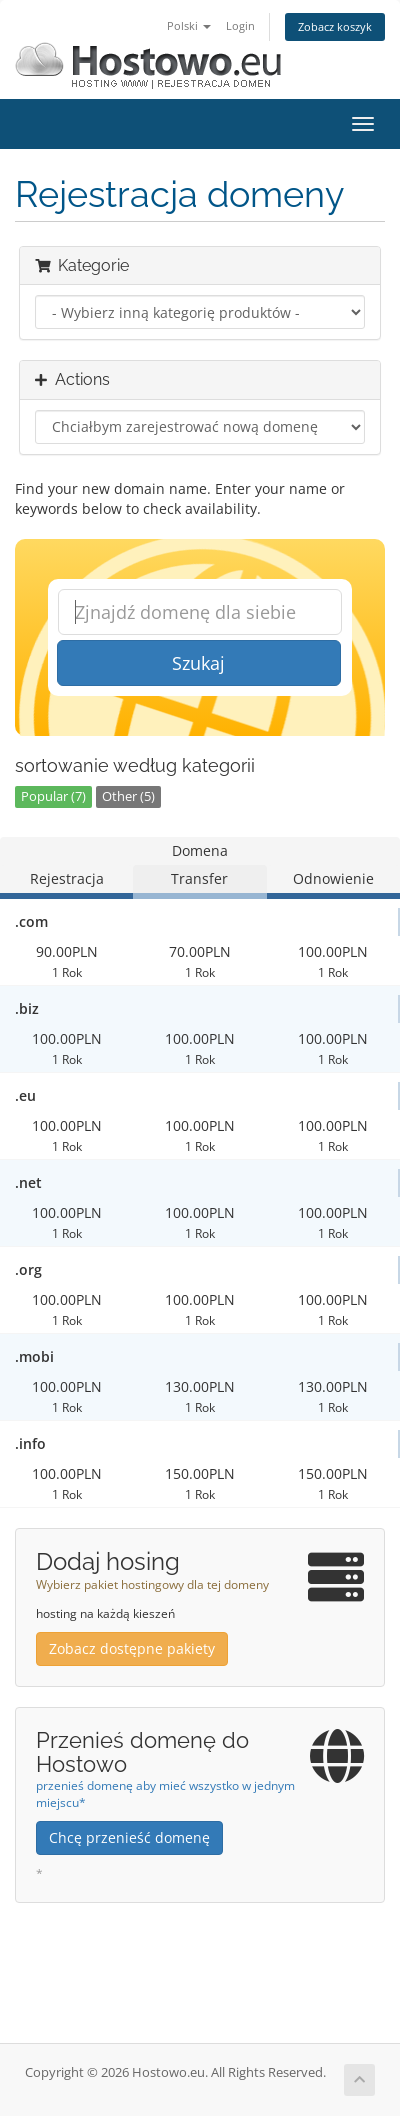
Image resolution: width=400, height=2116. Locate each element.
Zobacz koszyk (335, 26)
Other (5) (128, 796)
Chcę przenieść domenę (129, 1837)
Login (240, 25)
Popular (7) (53, 796)
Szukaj (198, 663)
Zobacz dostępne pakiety (132, 1648)
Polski (189, 25)
